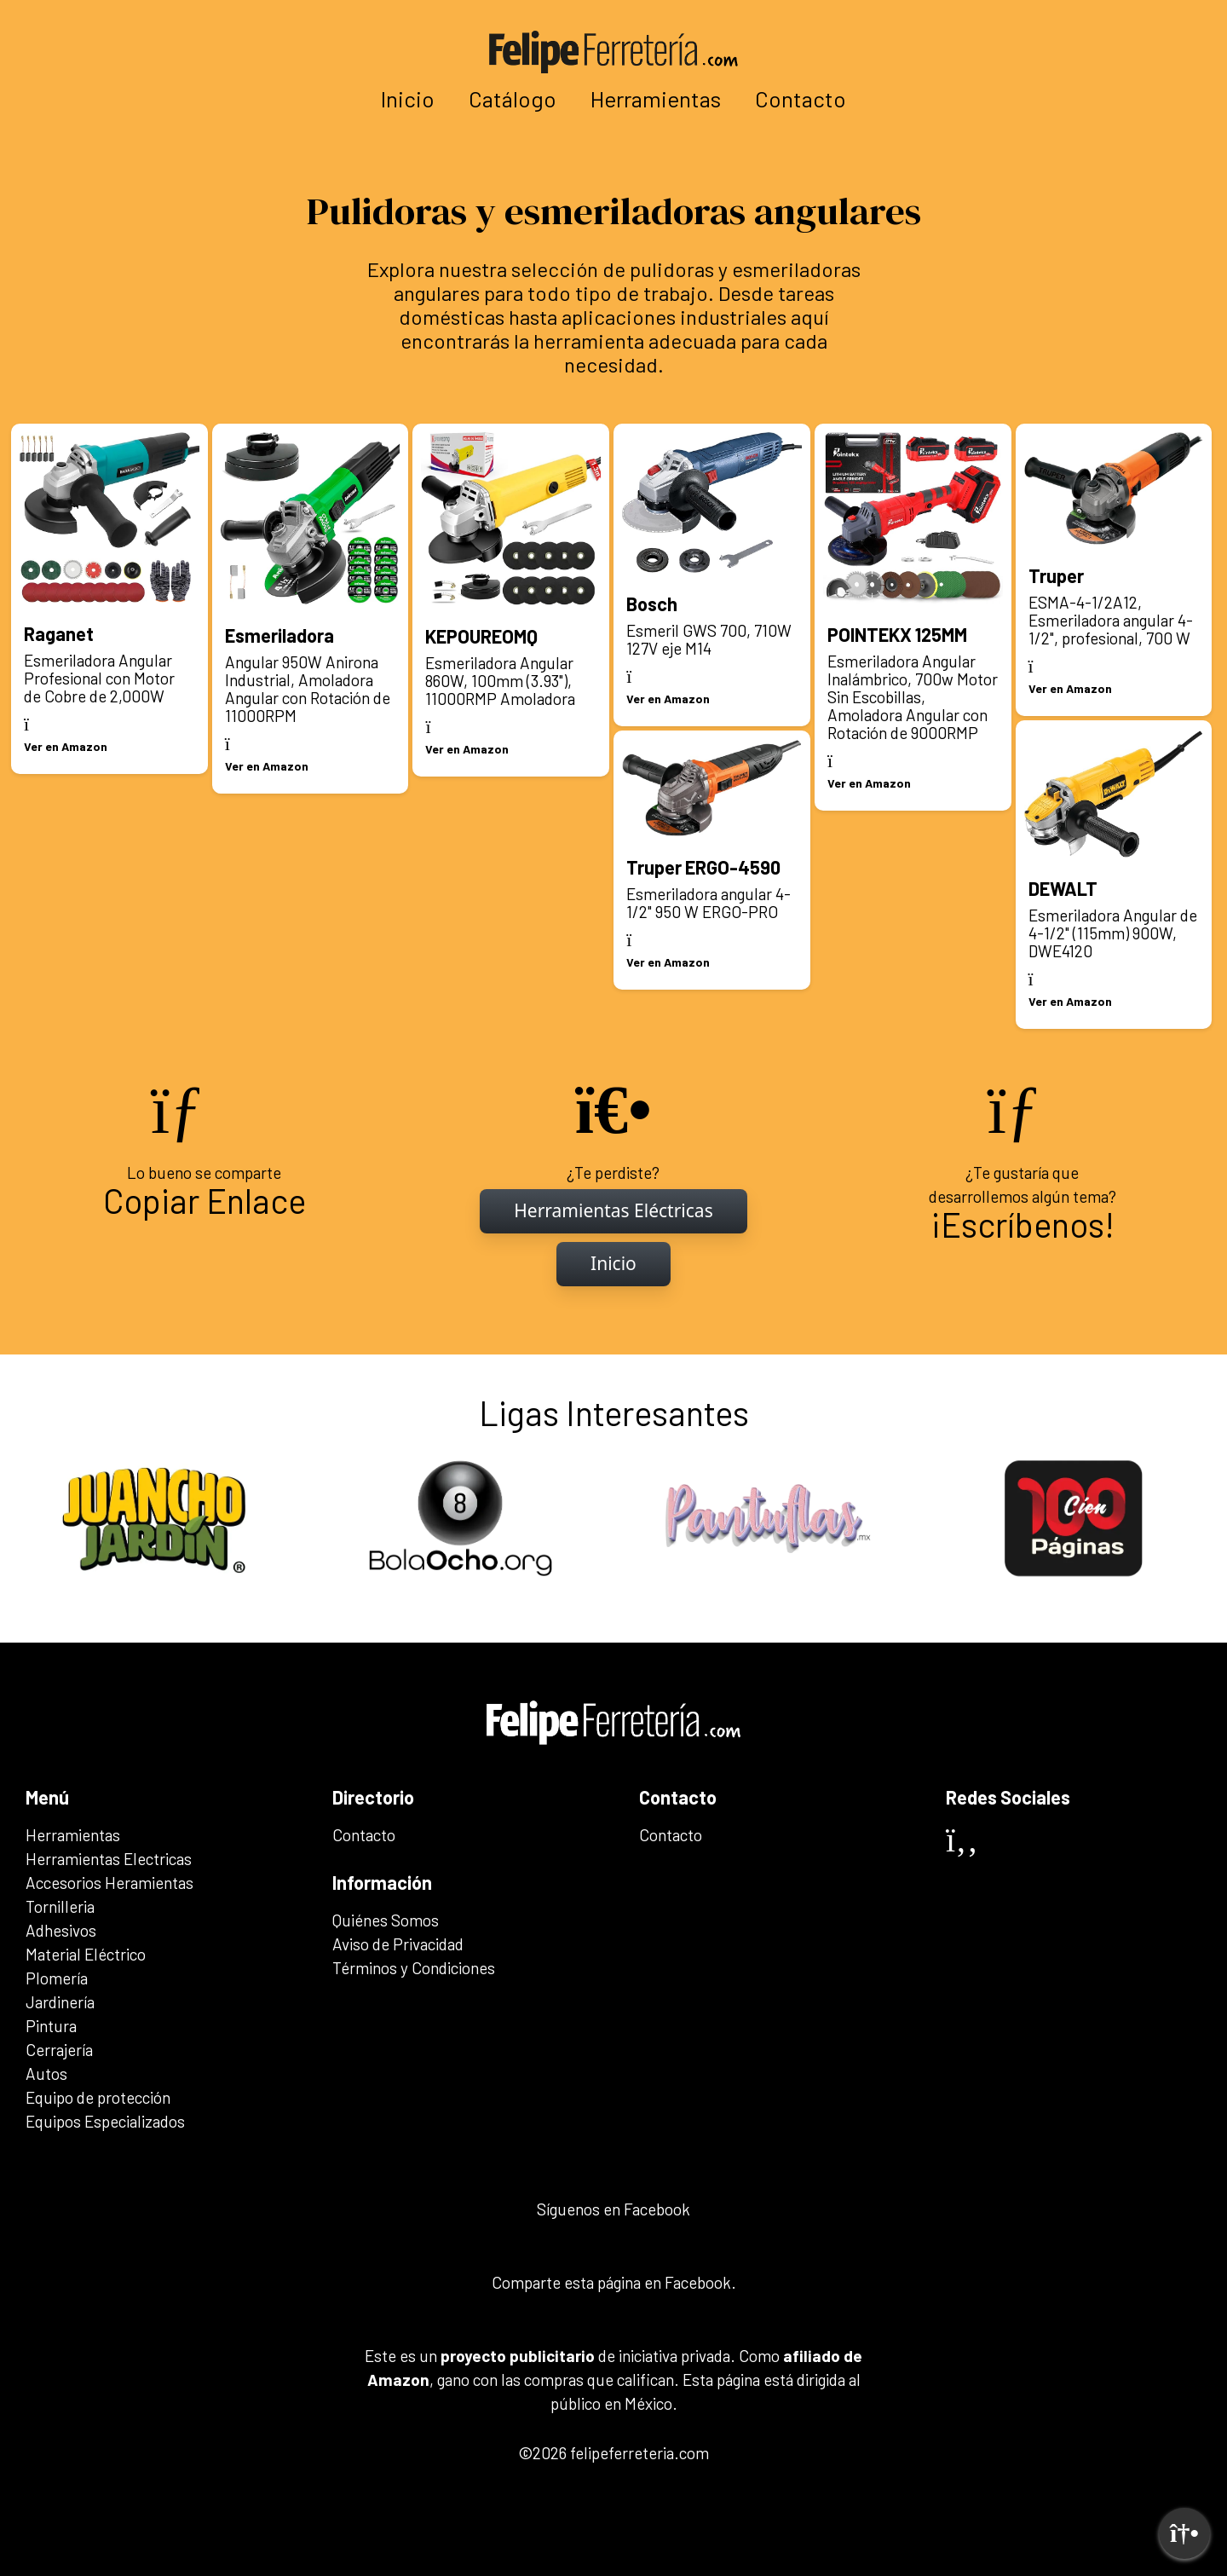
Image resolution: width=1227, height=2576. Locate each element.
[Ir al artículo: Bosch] (712, 575)
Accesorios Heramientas (109, 1882)
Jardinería (60, 2002)
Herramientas (655, 98)
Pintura (51, 2026)
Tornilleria (60, 1906)
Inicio (408, 98)
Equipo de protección (98, 2097)
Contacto (800, 98)
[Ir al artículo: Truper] (1114, 570)
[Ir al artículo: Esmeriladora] (310, 609)
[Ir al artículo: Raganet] (109, 599)
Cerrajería (59, 2049)
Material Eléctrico (86, 1954)
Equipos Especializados (105, 2121)
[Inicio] (613, 1211)
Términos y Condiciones (413, 1968)
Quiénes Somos (385, 1920)
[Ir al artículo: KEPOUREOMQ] (510, 600)
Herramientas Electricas (109, 1858)
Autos (46, 2073)
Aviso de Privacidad (398, 1944)
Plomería (57, 1978)
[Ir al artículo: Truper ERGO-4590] (712, 860)
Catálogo (512, 98)
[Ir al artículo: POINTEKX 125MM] (913, 617)
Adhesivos (61, 1930)
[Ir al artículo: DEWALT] (1114, 874)
